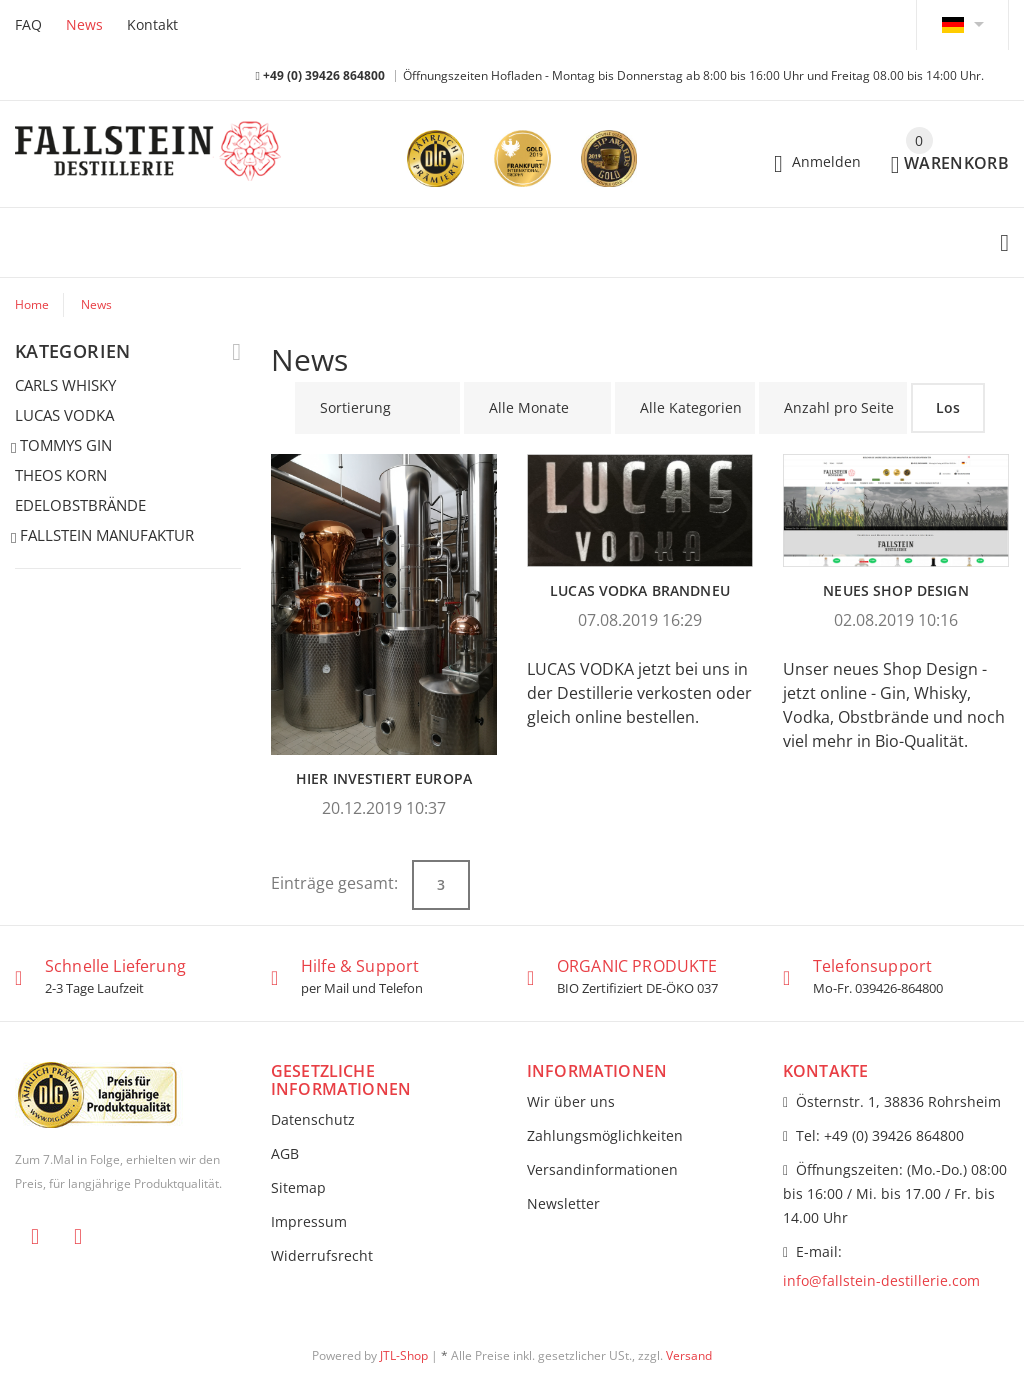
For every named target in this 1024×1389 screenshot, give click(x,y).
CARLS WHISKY (65, 385)
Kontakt (152, 24)
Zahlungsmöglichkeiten (605, 1135)
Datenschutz (313, 1119)
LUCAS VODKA (64, 415)
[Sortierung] (377, 408)
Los (948, 407)
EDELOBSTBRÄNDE (80, 505)
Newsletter (563, 1203)
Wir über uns (571, 1101)
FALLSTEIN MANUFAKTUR (104, 536)
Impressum (309, 1221)
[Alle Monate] (537, 408)
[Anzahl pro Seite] (833, 408)
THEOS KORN (61, 475)
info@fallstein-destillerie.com (881, 1280)
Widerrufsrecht (322, 1255)
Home (32, 304)
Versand (689, 1355)
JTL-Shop (404, 1355)
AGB (285, 1153)
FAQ (28, 24)
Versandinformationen (602, 1169)
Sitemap (298, 1187)
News (84, 24)
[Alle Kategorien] (685, 408)
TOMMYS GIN (63, 446)
